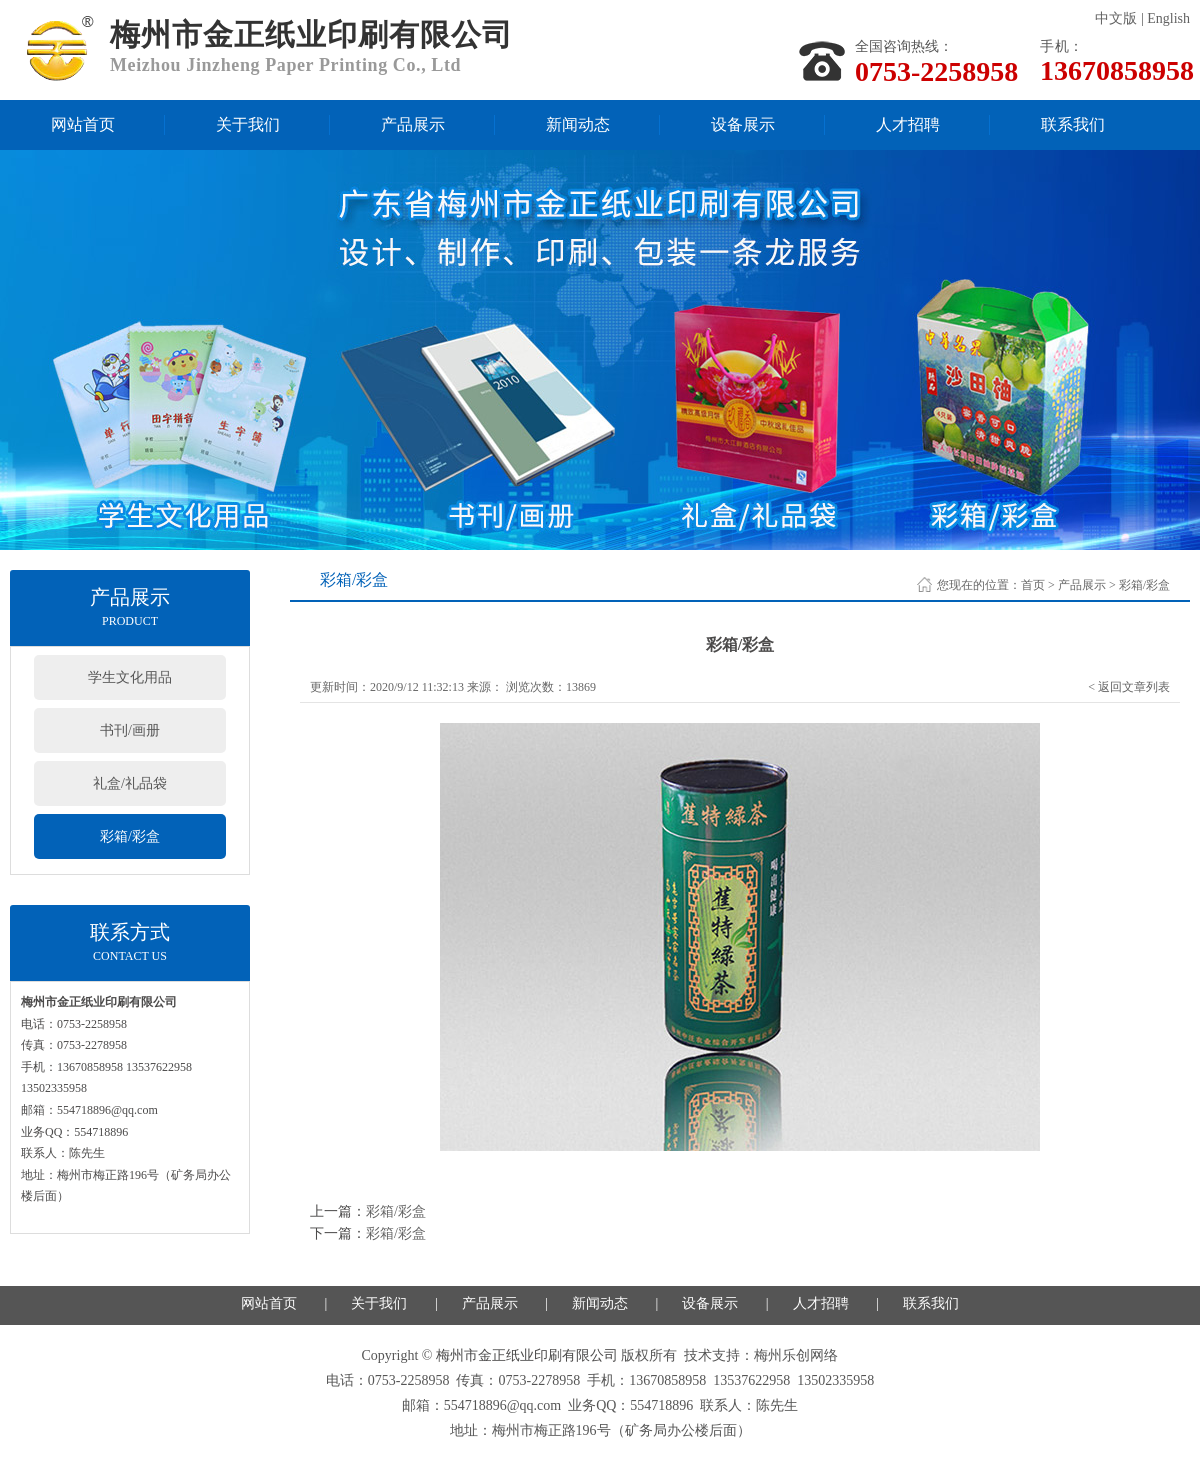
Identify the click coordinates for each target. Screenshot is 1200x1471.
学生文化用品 (130, 677)
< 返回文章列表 (1129, 687)
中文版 (1116, 18)
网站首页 (83, 124)
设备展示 (743, 124)
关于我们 (248, 124)
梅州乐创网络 (796, 1355)
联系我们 (1073, 124)
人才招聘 (908, 124)
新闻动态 (578, 124)
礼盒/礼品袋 (130, 783)
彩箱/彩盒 (130, 836)
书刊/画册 (130, 730)
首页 (1033, 585)
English (1168, 18)
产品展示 (413, 124)
